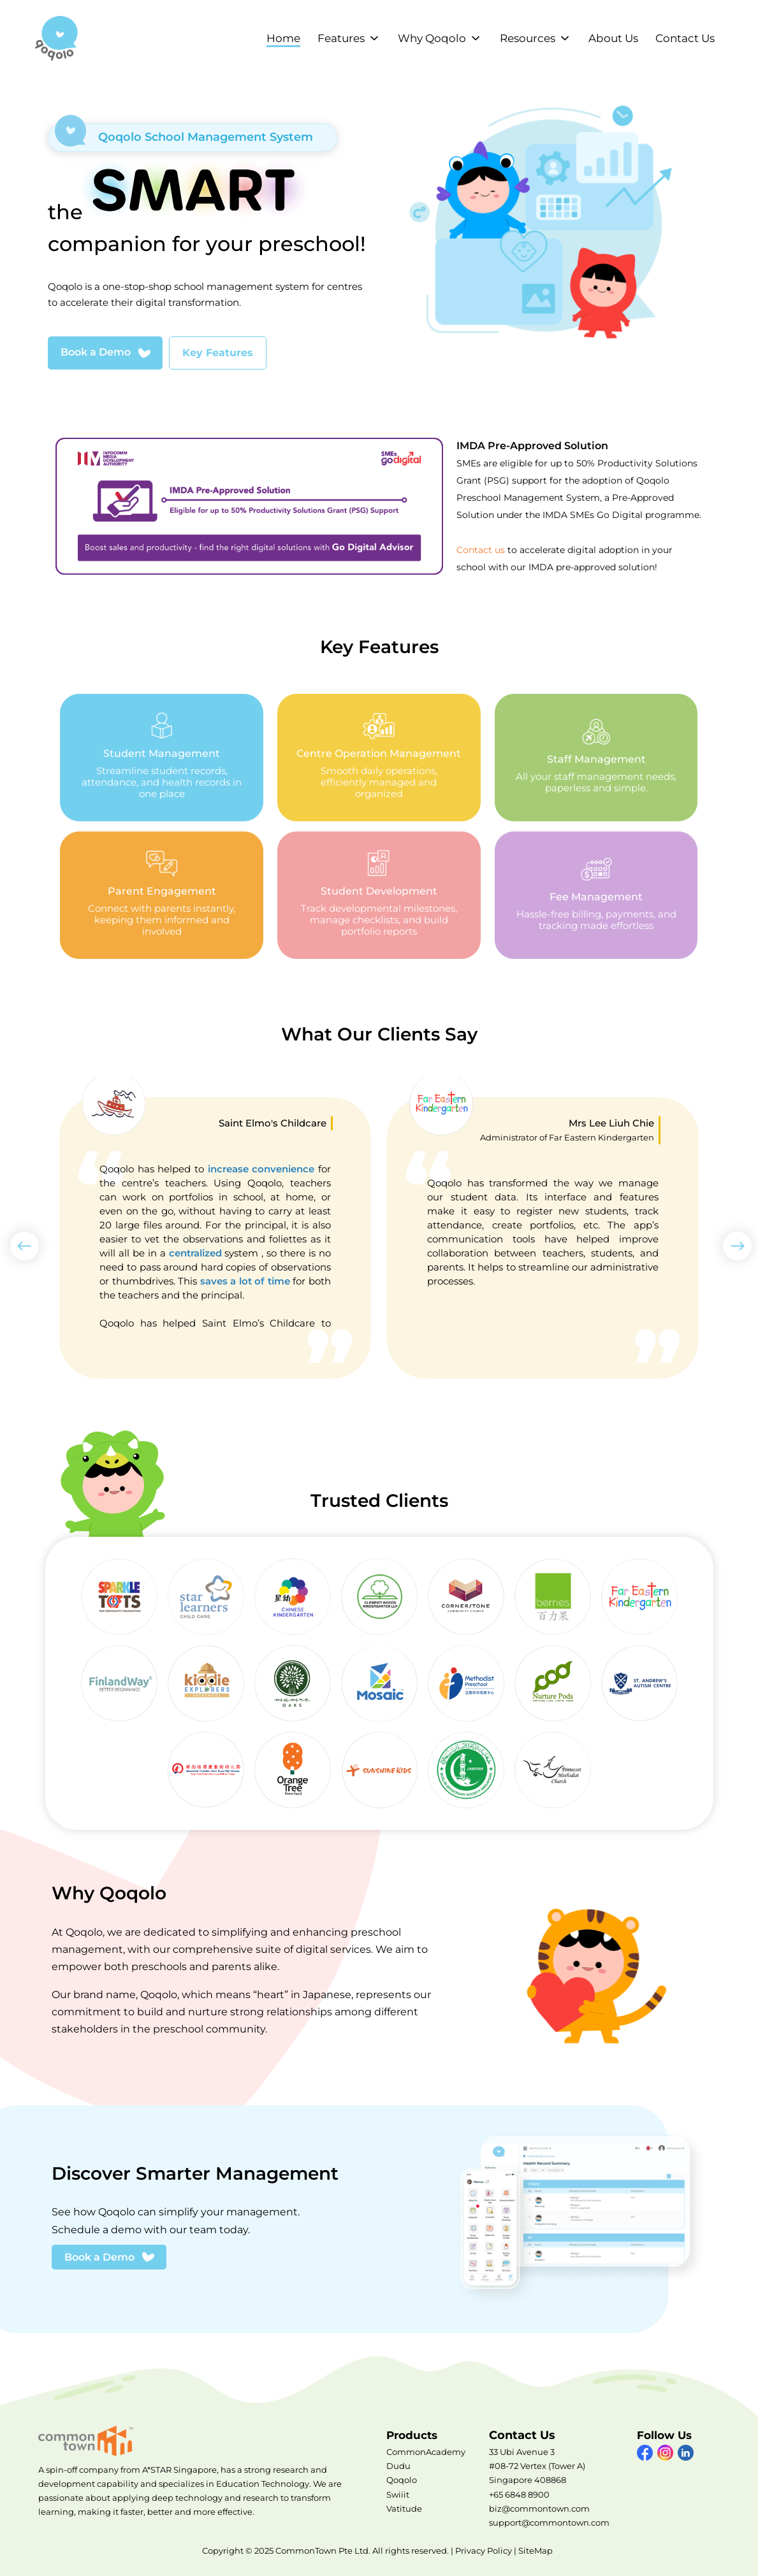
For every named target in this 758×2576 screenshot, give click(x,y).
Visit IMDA (252, 506)
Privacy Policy (483, 2550)
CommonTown (89, 2441)
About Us (613, 38)
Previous (19, 1241)
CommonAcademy (425, 2452)
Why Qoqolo (432, 38)
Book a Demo (96, 352)
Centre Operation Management (379, 757)
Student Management (162, 757)
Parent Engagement (162, 895)
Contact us (480, 550)
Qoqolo (401, 2480)
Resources (527, 38)
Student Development (379, 895)
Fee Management (596, 895)
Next (732, 1241)
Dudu (398, 2466)
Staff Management (596, 757)
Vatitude (404, 2508)
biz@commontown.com (539, 2508)
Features (341, 38)
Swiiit (397, 2494)
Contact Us (685, 38)
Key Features (217, 353)
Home (283, 38)
